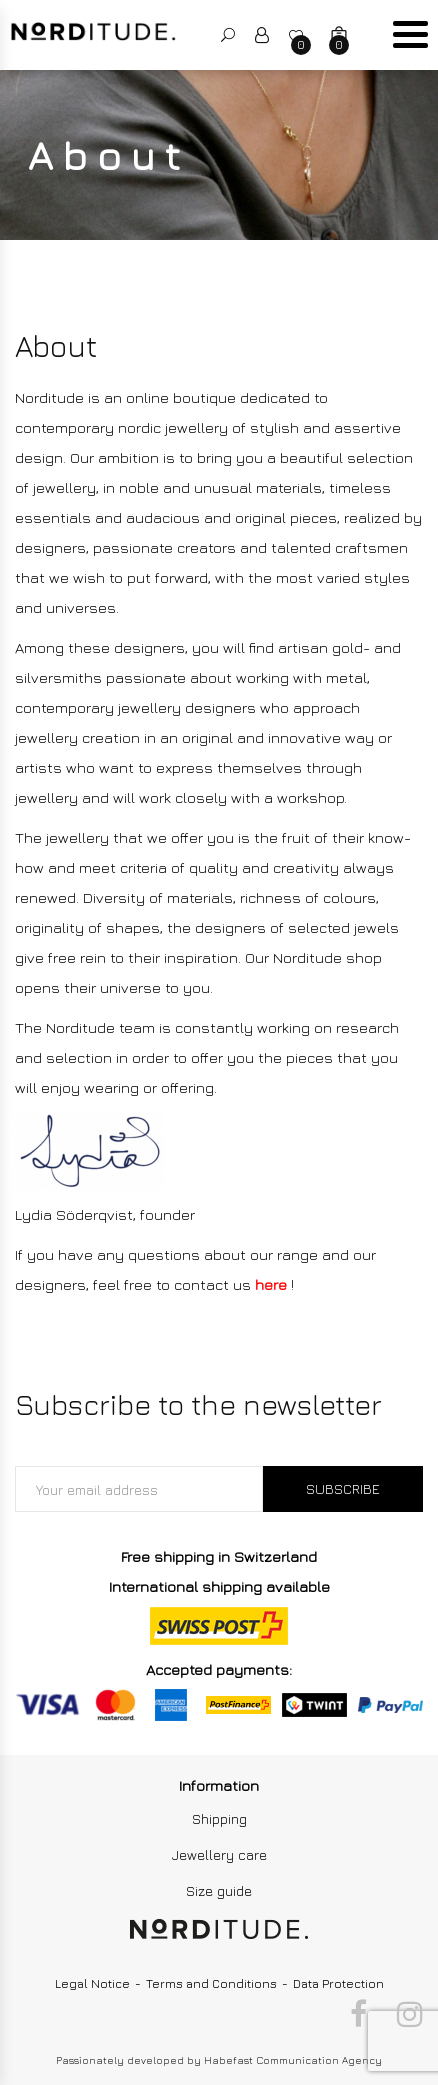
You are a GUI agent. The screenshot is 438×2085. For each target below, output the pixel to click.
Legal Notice (92, 1983)
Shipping (219, 1818)
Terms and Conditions (211, 1983)
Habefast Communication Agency (293, 2060)
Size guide (219, 1890)
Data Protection (338, 1983)
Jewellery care (219, 1854)
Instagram (410, 2014)
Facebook (358, 2014)
